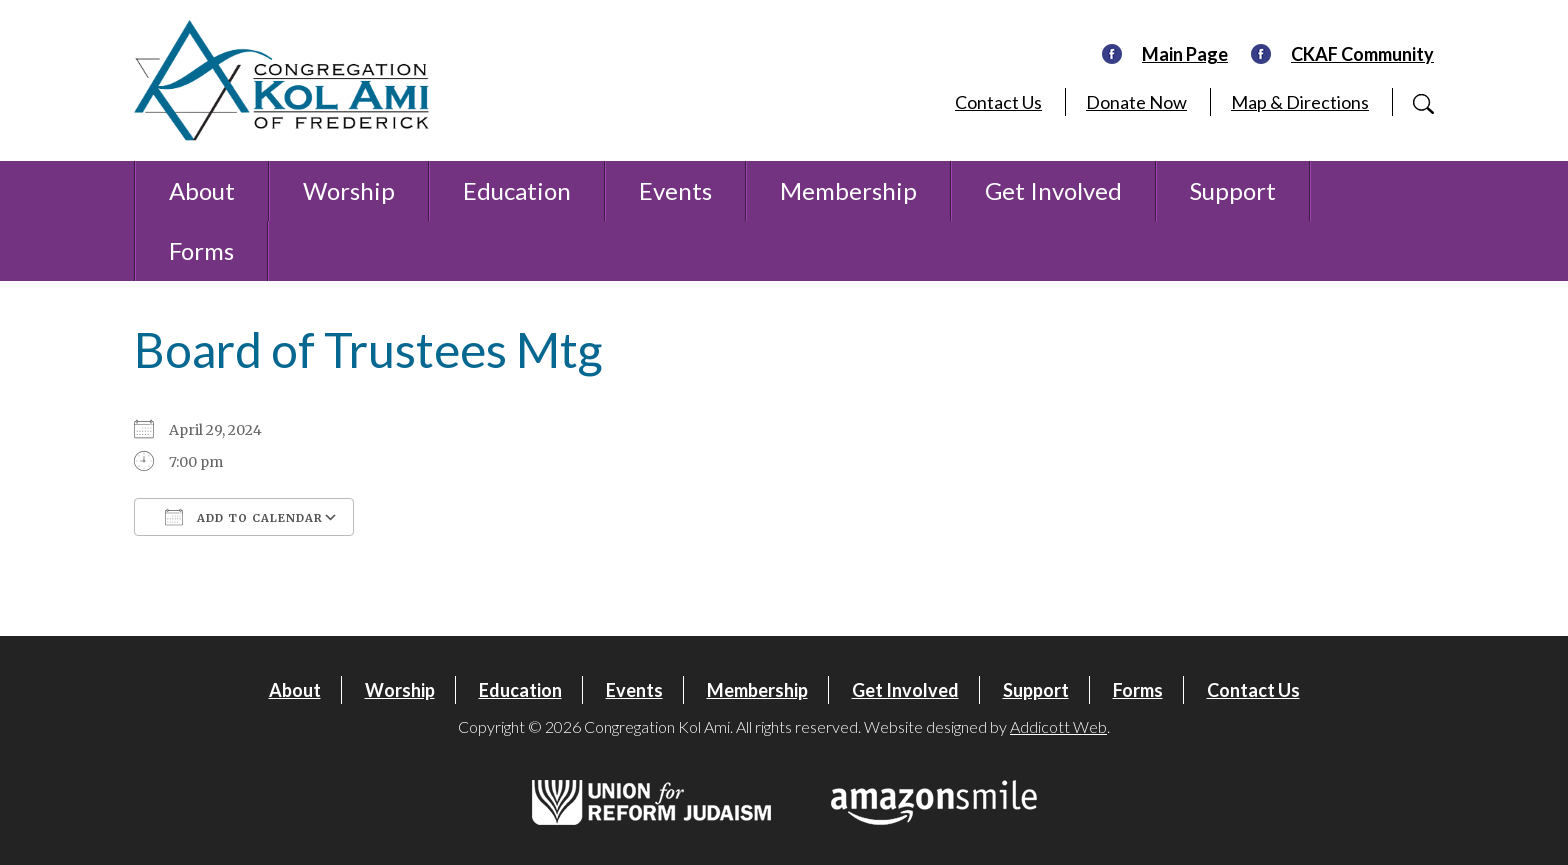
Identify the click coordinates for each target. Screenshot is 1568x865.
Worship (349, 190)
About (202, 190)
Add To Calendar (244, 517)
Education (517, 190)
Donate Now (1136, 102)
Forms (201, 250)
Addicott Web (1058, 726)
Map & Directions (1300, 102)
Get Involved (1053, 190)
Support (1233, 190)
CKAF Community (1362, 54)
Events (675, 190)
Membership (848, 190)
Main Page (1185, 54)
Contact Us (998, 102)
